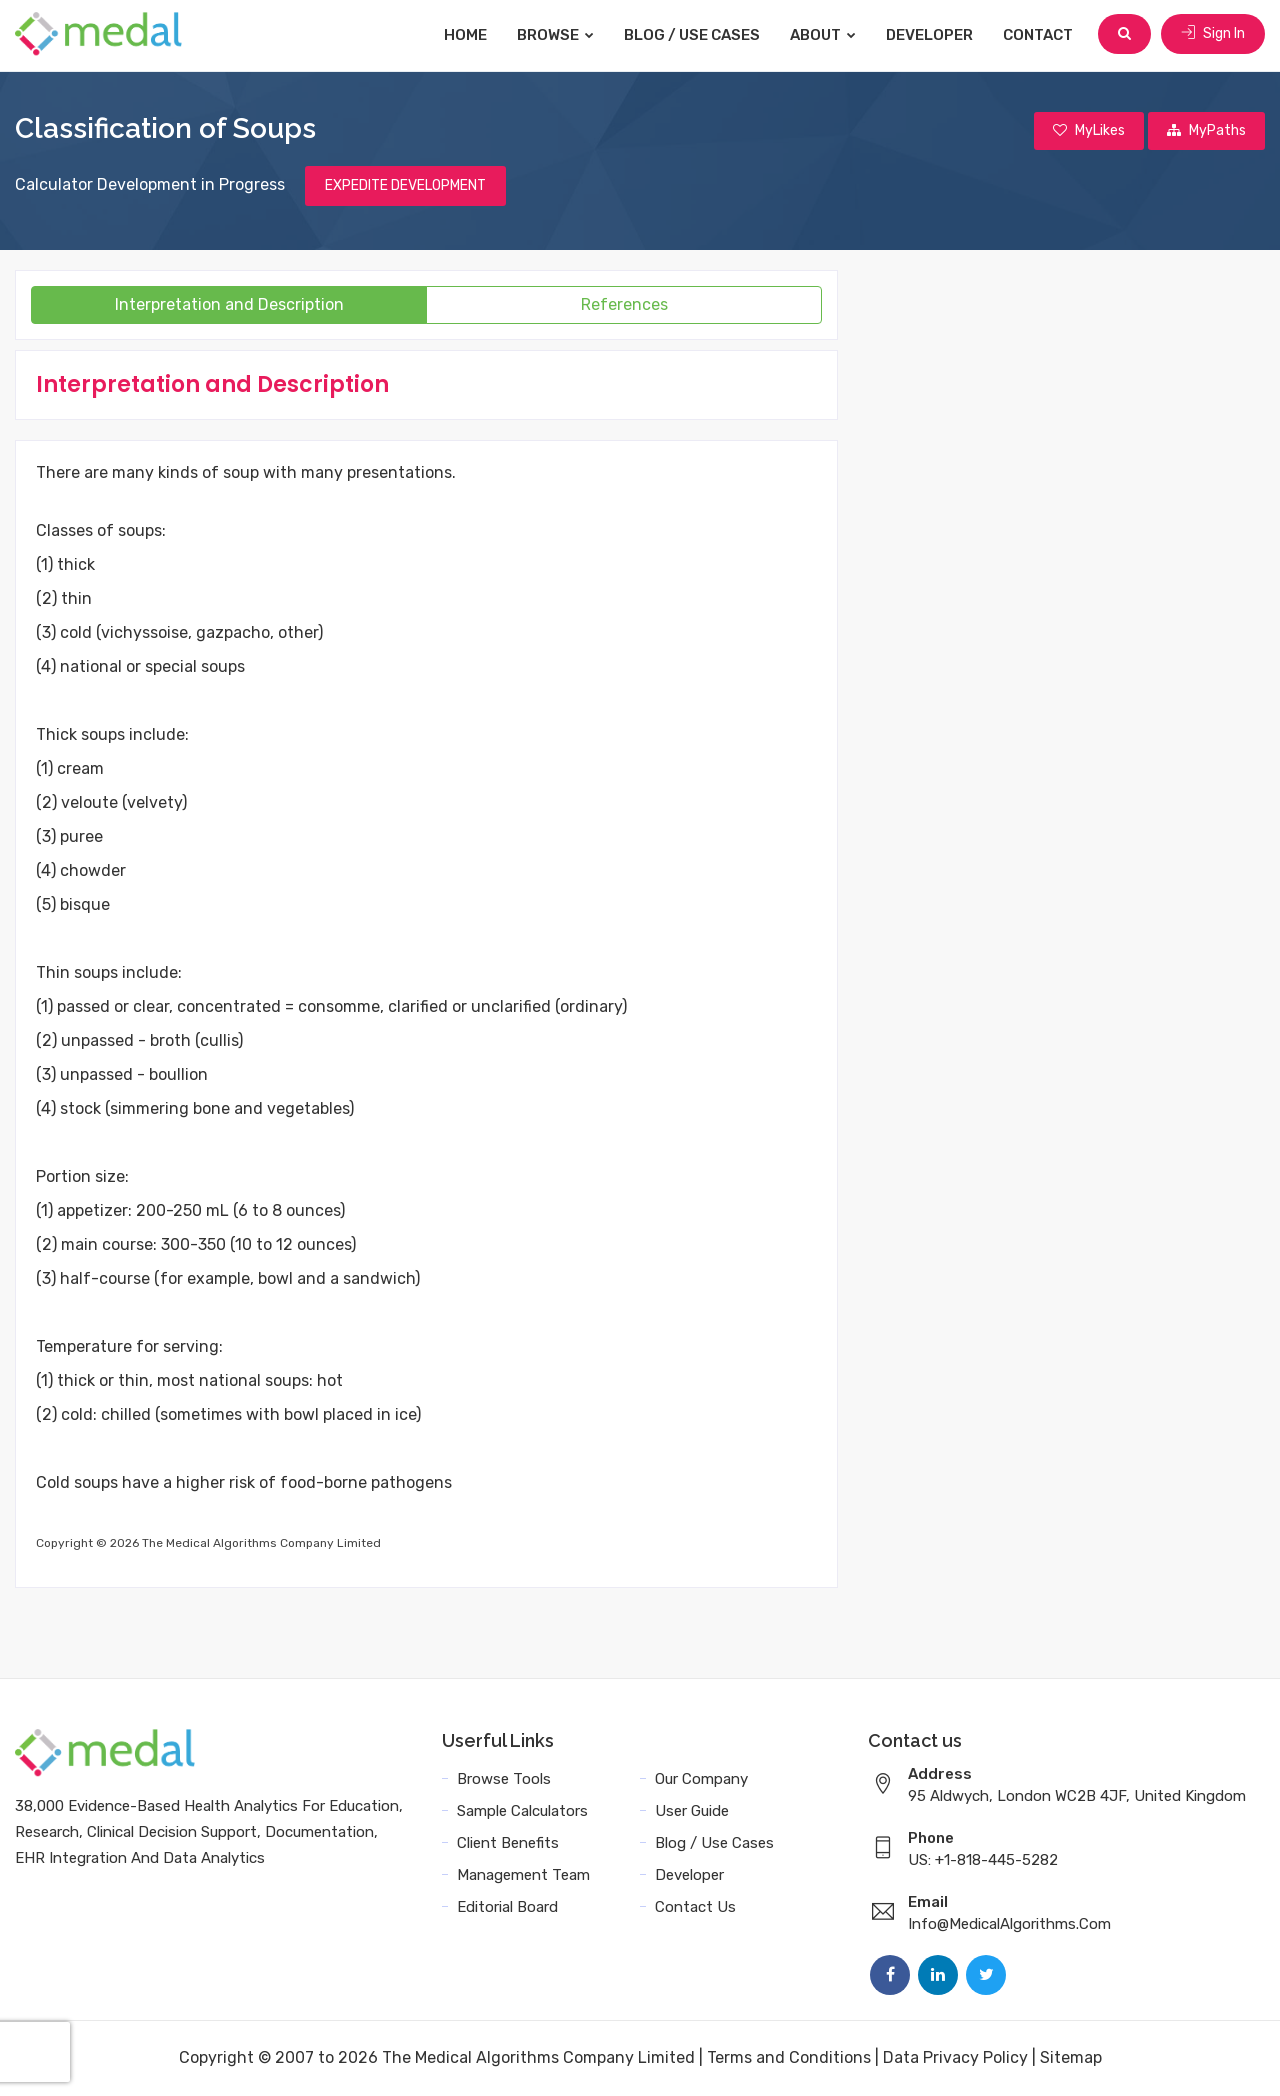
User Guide (692, 1812)
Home (467, 35)
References (624, 305)
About (825, 35)
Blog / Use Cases (694, 35)
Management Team (523, 1876)
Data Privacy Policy (955, 2058)
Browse (557, 35)
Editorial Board (507, 1908)
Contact (1040, 35)
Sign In (1213, 34)
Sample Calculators (522, 1812)
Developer (931, 35)
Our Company (701, 1780)
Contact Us (695, 1908)
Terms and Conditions (789, 2058)
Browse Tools (504, 1780)
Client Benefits (508, 1844)
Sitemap (1071, 2058)
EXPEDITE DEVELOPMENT (405, 186)
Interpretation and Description (229, 305)
